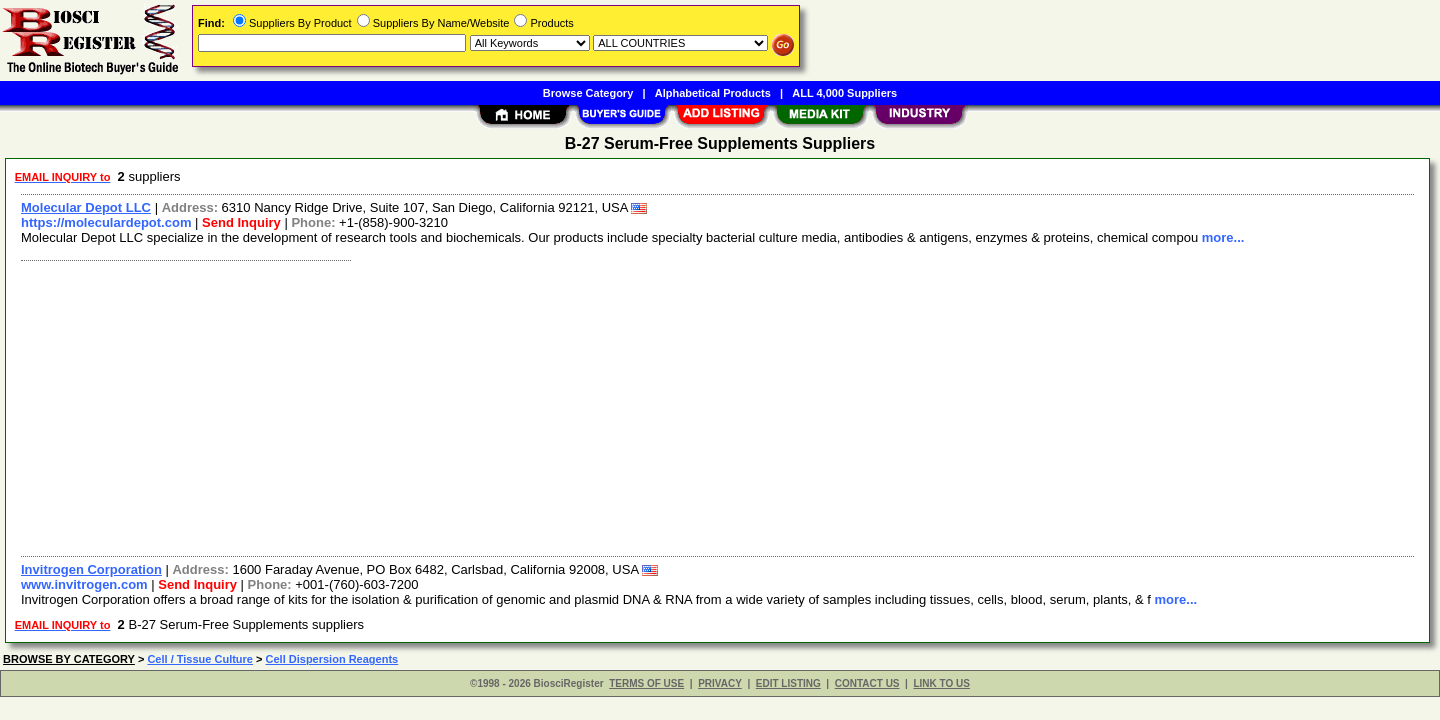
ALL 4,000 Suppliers (844, 93)
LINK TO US (941, 683)
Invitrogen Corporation (91, 569)
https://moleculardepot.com (106, 222)
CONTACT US (867, 683)
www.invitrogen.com (84, 584)
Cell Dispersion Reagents (332, 659)
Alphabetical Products (713, 93)
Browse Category (588, 93)
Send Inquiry (241, 222)
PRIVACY (720, 683)
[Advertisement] (613, 406)
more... (1223, 237)
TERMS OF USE (646, 683)
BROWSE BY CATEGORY (69, 659)
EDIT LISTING (788, 683)
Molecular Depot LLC (86, 207)
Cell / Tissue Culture (200, 659)
